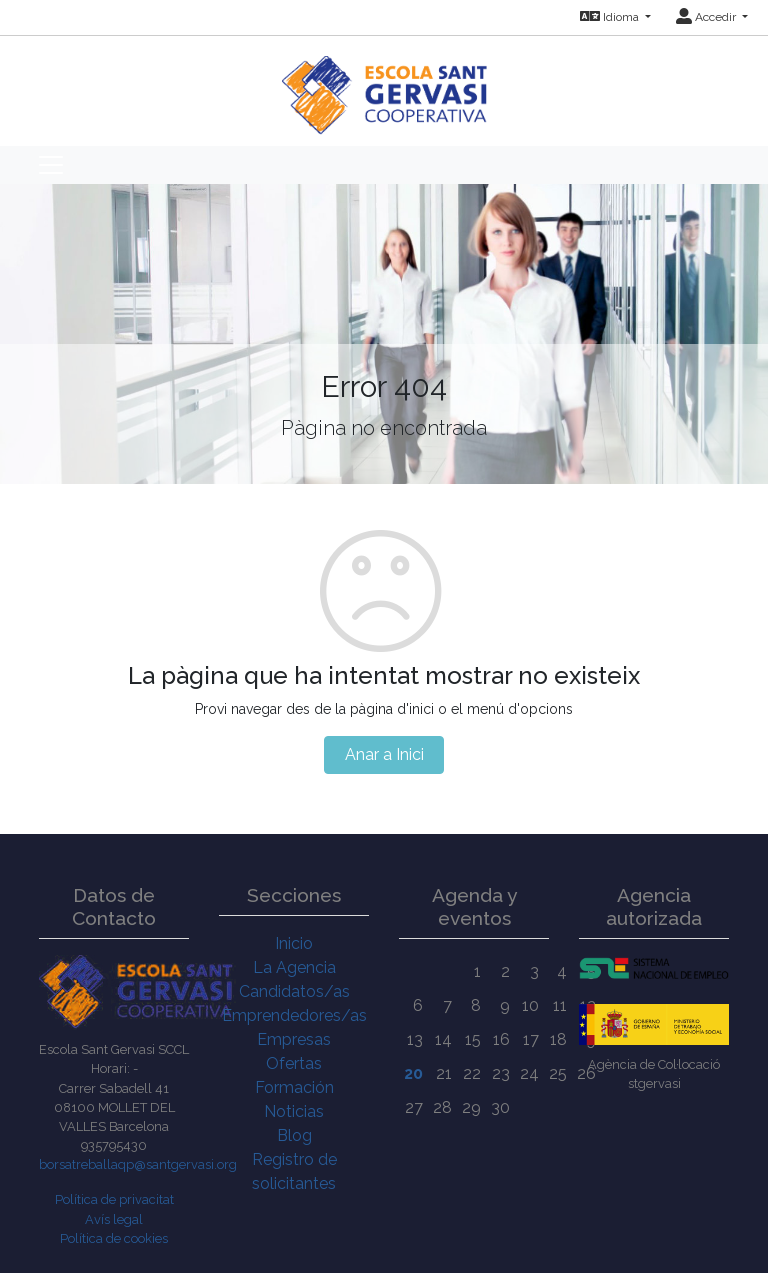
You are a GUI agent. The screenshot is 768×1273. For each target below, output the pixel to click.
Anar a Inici (384, 754)
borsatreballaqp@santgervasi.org (138, 1164)
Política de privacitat (114, 1199)
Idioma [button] (611, 17)
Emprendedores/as (294, 1015)
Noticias (294, 1111)
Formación (294, 1087)
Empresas (294, 1039)
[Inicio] (384, 84)
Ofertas (294, 1063)
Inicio (294, 943)
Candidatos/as (294, 991)
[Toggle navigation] (51, 165)
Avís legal (114, 1219)
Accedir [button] (707, 17)
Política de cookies (114, 1238)
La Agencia (294, 967)
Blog (294, 1135)
